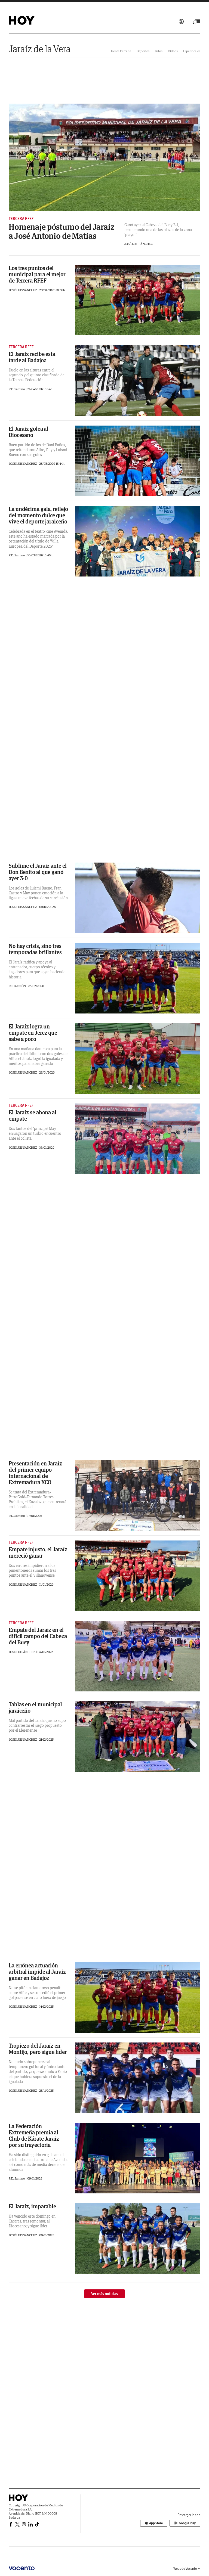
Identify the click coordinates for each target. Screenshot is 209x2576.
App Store (154, 2523)
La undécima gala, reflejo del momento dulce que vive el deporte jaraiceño (38, 515)
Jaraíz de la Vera (40, 49)
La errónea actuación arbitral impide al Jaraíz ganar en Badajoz (37, 1971)
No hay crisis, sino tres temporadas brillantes (35, 949)
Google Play (185, 2523)
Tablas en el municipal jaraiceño (35, 1707)
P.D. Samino (17, 389)
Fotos (158, 51)
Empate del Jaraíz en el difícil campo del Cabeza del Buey (38, 1636)
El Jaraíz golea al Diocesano (28, 431)
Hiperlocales (191, 51)
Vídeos (173, 51)
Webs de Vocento (186, 2568)
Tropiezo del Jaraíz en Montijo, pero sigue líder (38, 2048)
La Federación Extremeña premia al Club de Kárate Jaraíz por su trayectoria (34, 2135)
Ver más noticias (104, 2293)
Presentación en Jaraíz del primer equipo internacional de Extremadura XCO (35, 1473)
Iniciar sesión (181, 21)
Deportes (143, 51)
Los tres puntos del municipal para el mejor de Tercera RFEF (37, 274)
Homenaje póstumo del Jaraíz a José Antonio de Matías (62, 231)
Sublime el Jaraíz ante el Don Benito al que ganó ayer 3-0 (38, 872)
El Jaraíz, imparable (32, 2206)
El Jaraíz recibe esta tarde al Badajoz (32, 357)
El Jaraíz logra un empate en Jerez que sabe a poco (33, 1032)
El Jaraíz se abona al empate (32, 1115)
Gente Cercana (121, 51)
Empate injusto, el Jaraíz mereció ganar (38, 1552)
